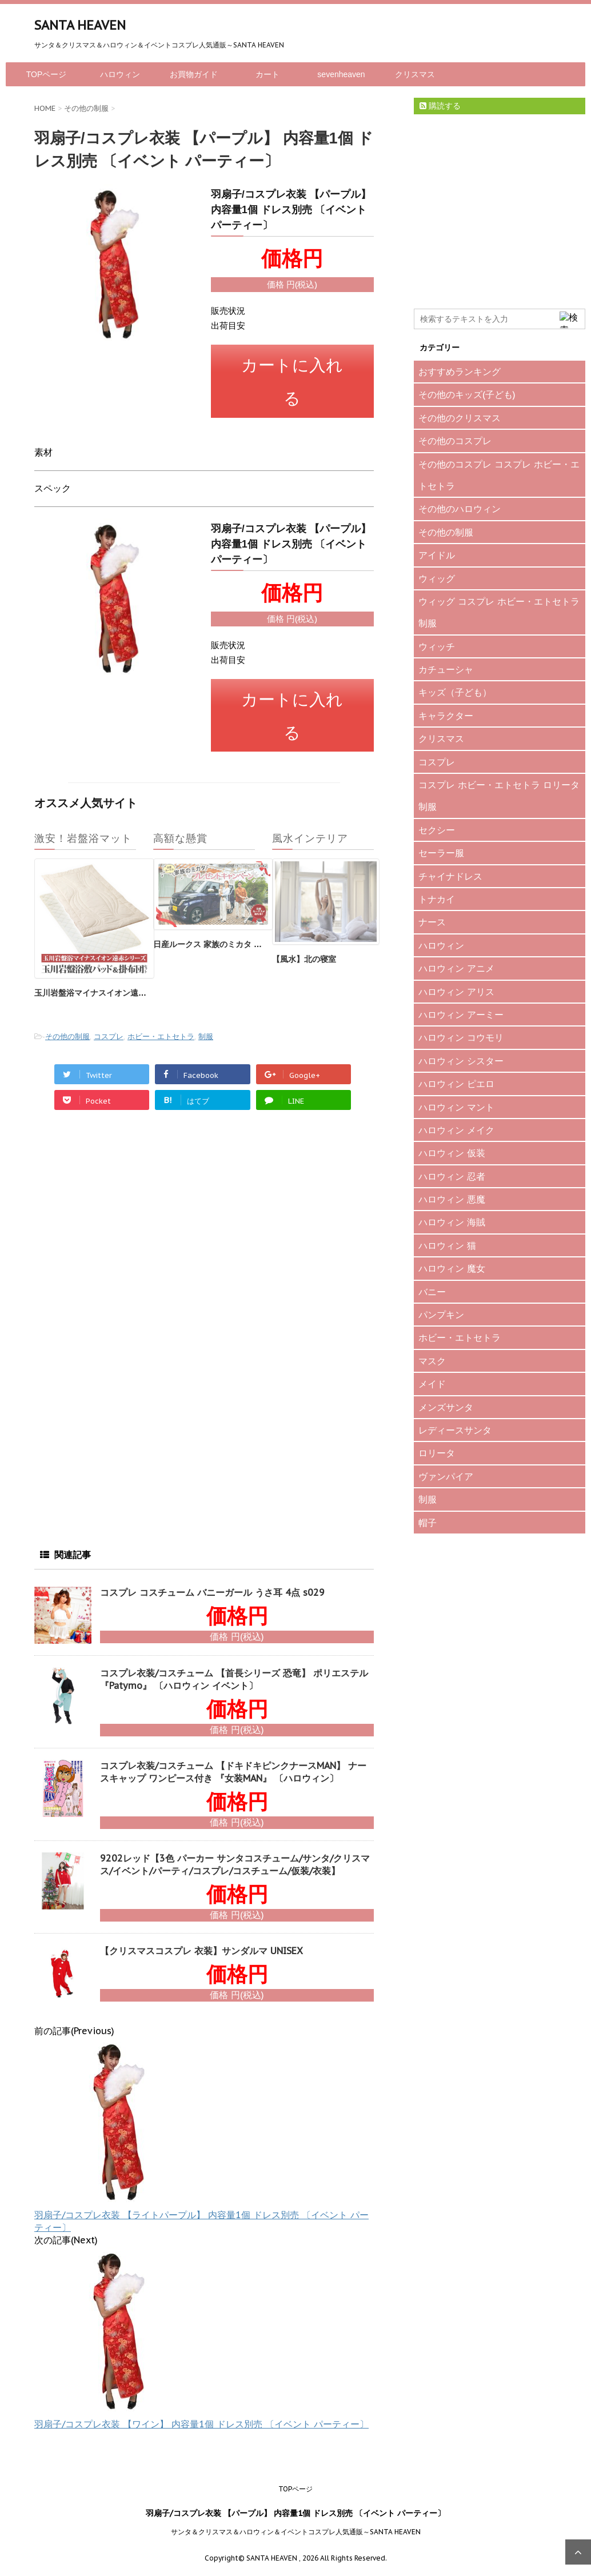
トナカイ (436, 899)
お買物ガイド (194, 74)
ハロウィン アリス (456, 991)
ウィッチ (436, 646)
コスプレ (108, 1023)
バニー (432, 1291)
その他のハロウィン (459, 508)
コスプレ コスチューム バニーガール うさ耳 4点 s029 (212, 1579)
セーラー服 (441, 852)
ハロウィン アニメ (456, 968)
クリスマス (415, 74)
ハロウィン (120, 74)
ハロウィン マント (456, 1107)
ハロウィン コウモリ (461, 1037)
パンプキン (441, 1314)
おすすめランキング (459, 371)
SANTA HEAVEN (80, 25)
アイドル (436, 555)
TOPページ (46, 74)
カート (267, 74)
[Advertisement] (120, 1223)
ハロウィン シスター (461, 1061)
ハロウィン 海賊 (451, 1222)
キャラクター (445, 715)
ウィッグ (436, 578)
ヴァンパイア (445, 1476)
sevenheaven (341, 74)
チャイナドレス (450, 876)
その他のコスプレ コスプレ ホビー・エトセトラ (499, 475)
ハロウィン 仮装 (451, 1153)
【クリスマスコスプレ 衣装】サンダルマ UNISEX (201, 1937)
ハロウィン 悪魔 (451, 1199)
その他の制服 (67, 1023)
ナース (432, 922)
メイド (432, 1383)
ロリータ (436, 1453)
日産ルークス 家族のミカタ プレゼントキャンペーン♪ (249, 931)
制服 (205, 1023)
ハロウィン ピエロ (456, 1083)
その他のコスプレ (455, 440)
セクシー (436, 830)
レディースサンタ (455, 1430)
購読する (440, 106)
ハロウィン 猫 (447, 1245)
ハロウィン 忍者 (451, 1176)
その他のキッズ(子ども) (467, 394)
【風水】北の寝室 (304, 946)
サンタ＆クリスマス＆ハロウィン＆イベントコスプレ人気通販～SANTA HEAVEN (296, 2518)
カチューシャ (445, 669)
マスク (432, 1361)
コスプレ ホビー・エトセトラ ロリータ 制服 (499, 795)
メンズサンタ (445, 1407)
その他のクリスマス (459, 418)
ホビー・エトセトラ (160, 1023)
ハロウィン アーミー (461, 1014)
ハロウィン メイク (456, 1130)
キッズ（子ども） (455, 692)
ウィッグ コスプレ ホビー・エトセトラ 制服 (499, 612)
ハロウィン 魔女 (451, 1268)
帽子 (427, 1522)
